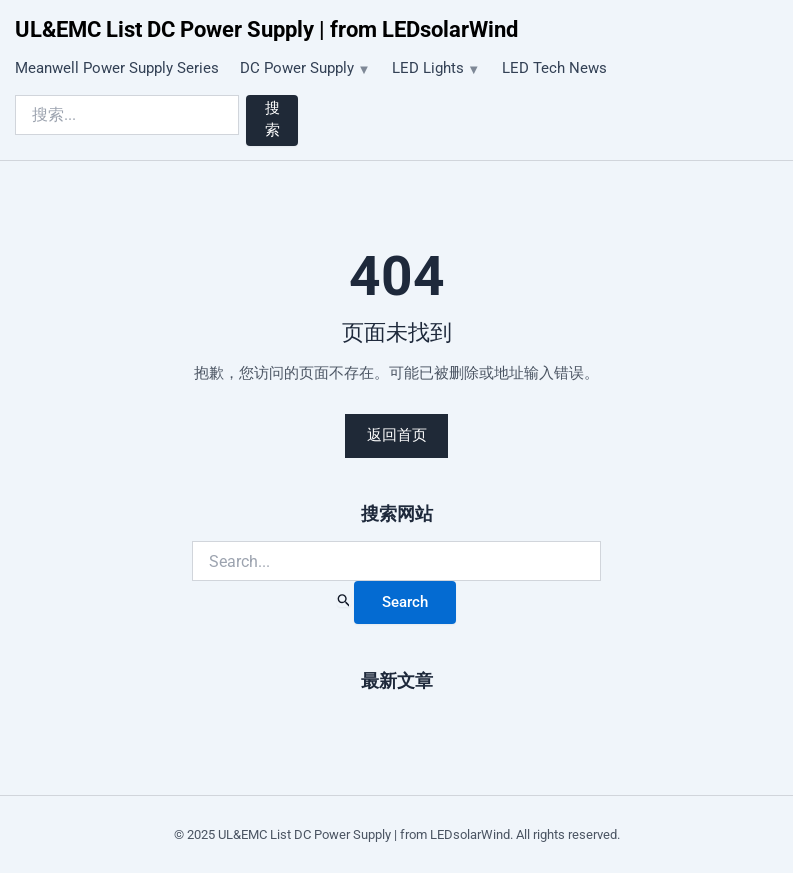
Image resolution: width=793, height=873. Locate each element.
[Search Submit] (344, 598)
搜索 (272, 119)
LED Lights (428, 68)
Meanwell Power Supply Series (117, 68)
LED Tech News (554, 68)
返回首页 (397, 435)
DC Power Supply (297, 68)
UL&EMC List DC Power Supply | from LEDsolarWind (266, 29)
